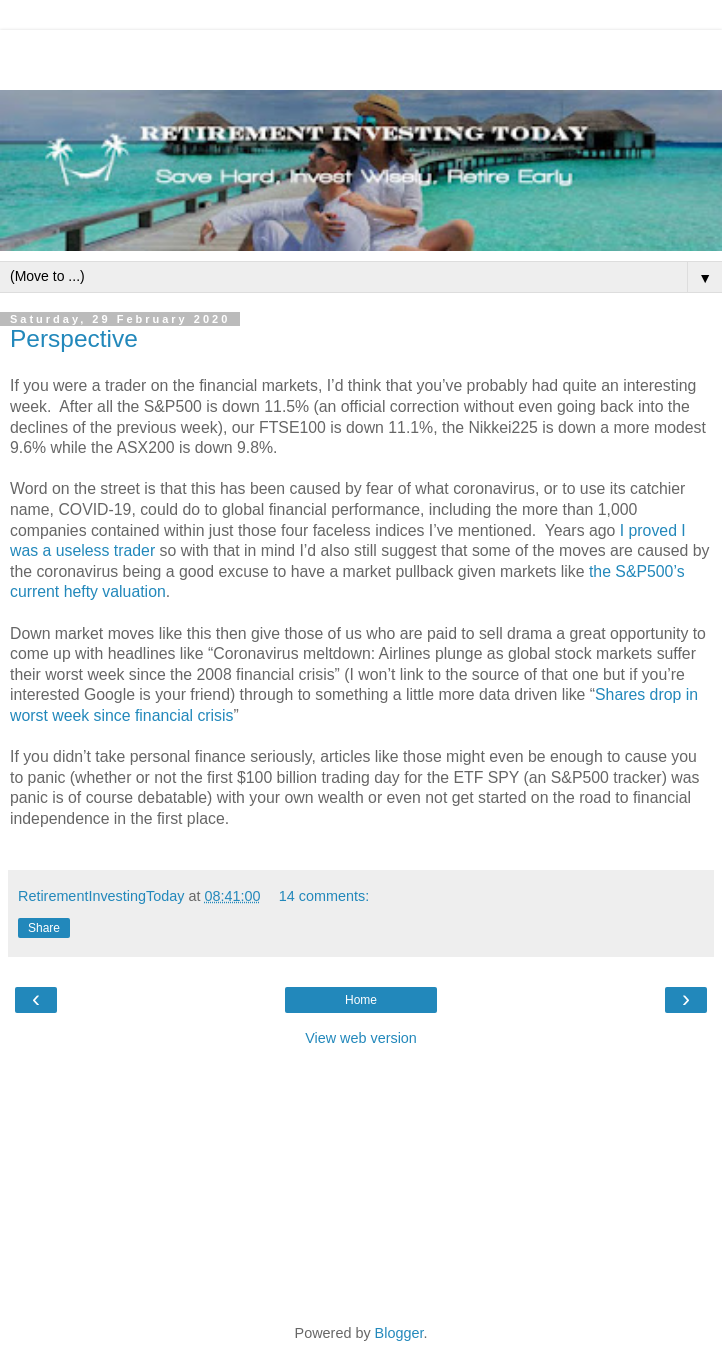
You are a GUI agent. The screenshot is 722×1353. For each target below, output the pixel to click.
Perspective (74, 338)
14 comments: (324, 896)
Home (361, 1000)
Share (44, 928)
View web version (361, 1038)
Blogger (399, 1333)
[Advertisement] (361, 55)
